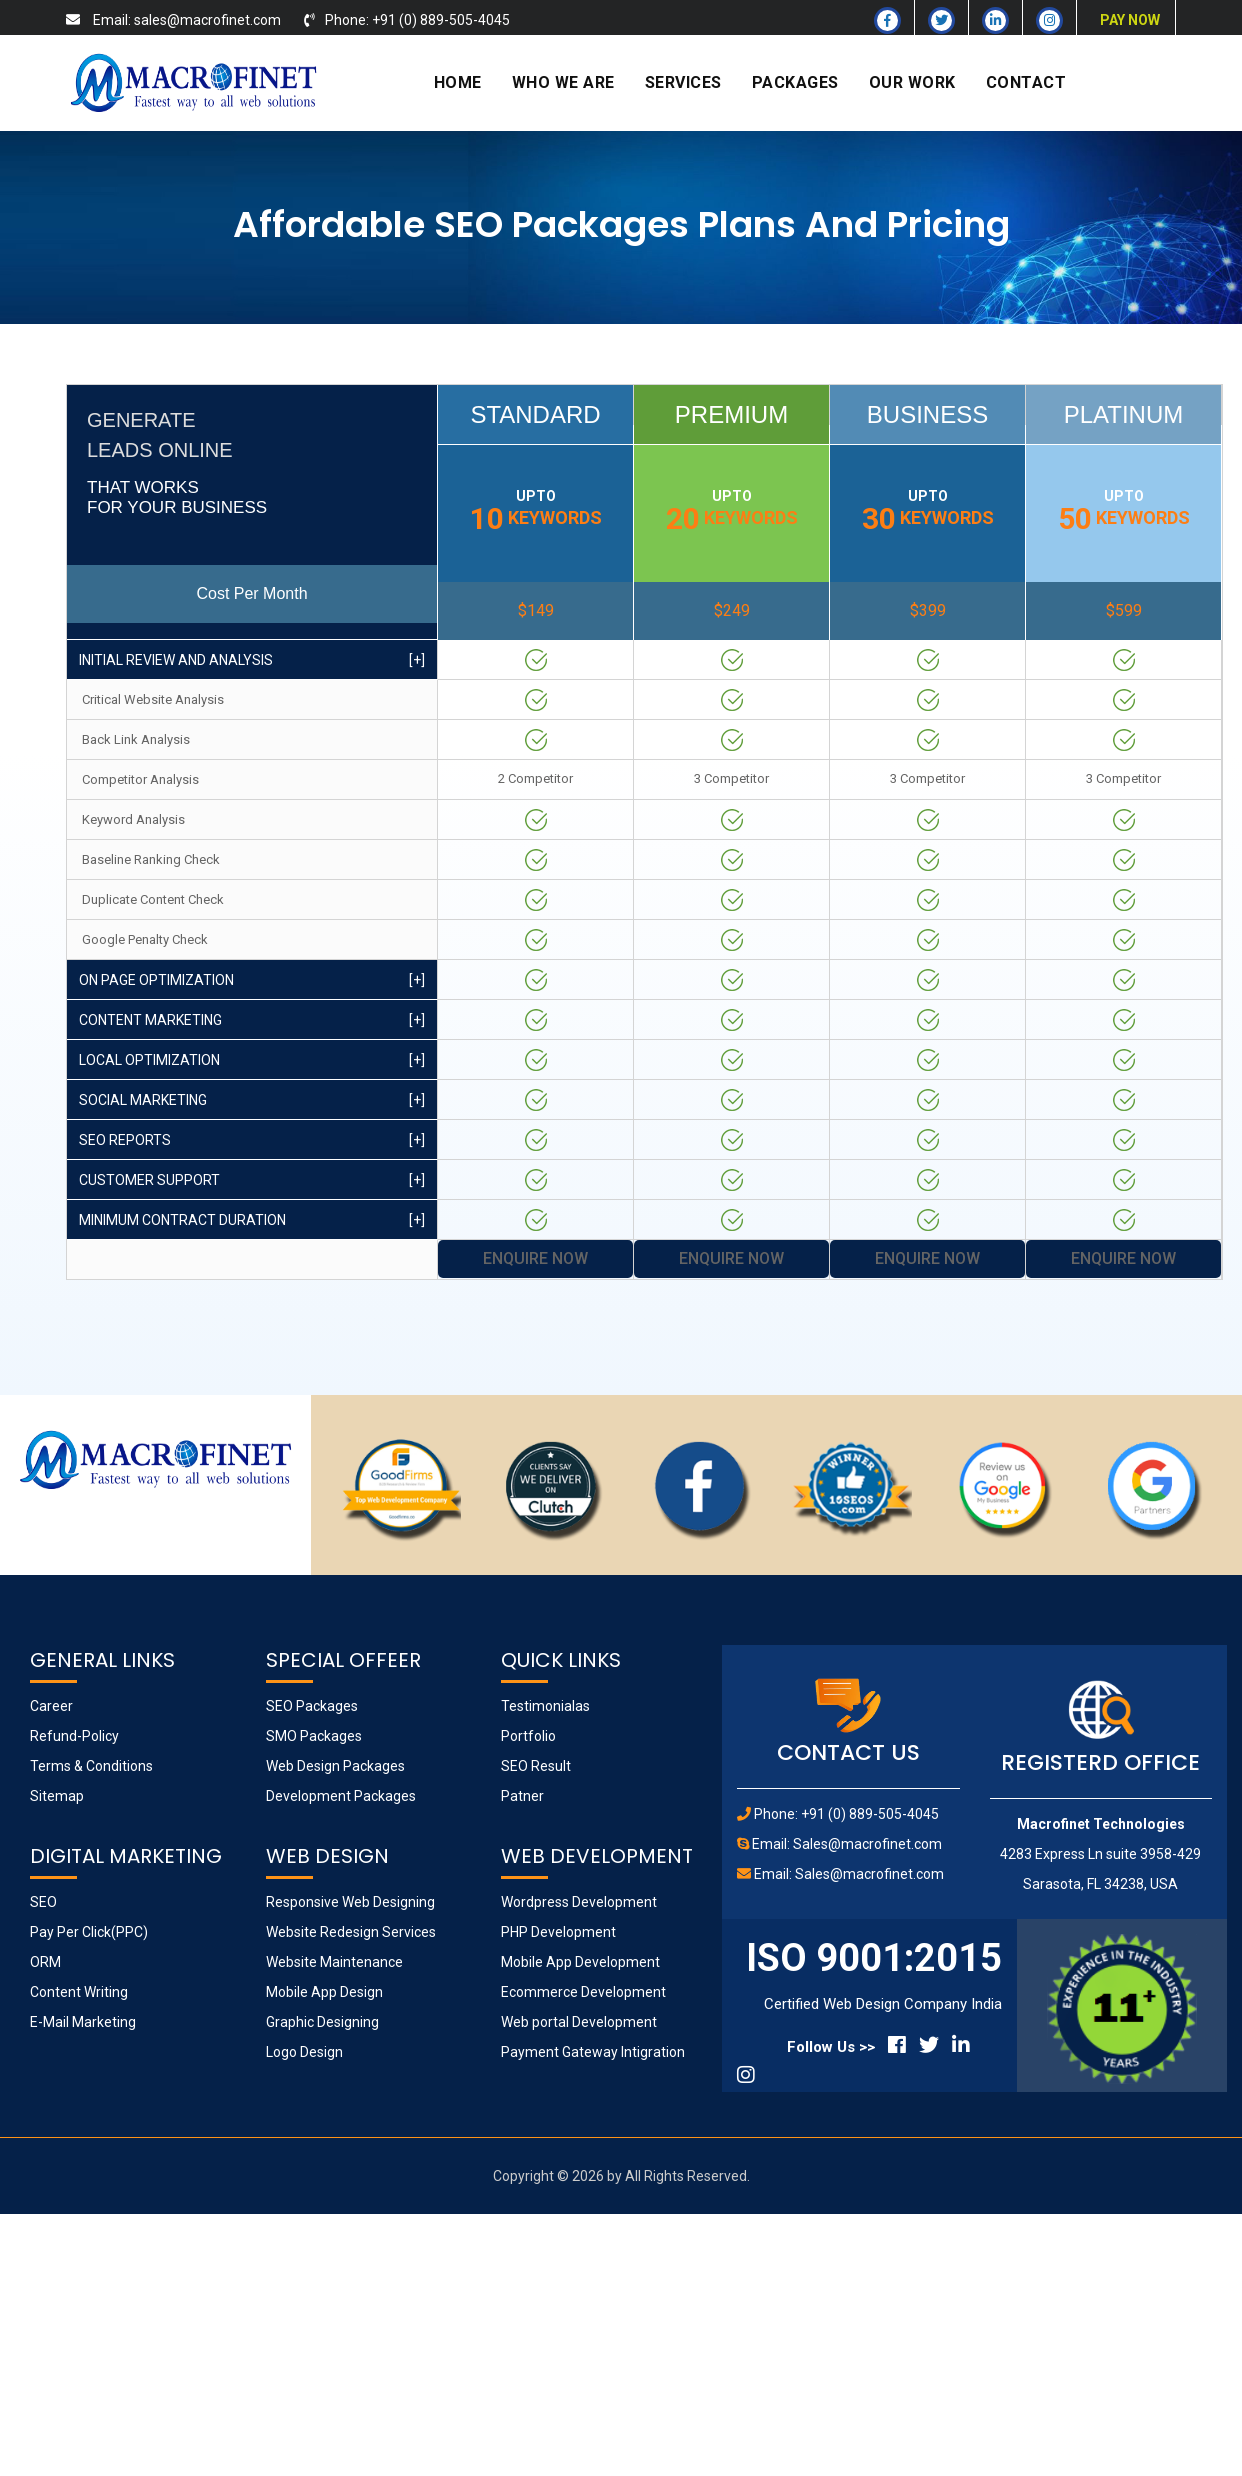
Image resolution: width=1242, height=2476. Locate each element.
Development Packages (341, 1796)
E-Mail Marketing (83, 2022)
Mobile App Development (580, 1962)
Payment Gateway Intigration (593, 2052)
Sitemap (57, 1796)
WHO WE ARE (563, 82)
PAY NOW (1130, 20)
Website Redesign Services (351, 1932)
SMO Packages (314, 1736)
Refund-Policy (74, 1736)
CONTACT (1026, 82)
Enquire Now (535, 1258)
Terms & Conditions (91, 1766)
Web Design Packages (335, 1766)
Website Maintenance (334, 1962)
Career (51, 1706)
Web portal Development (579, 2022)
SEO (43, 1902)
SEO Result (536, 1766)
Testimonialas (545, 1706)
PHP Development (558, 1932)
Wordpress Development (579, 1902)
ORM (45, 1962)
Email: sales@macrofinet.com (187, 20)
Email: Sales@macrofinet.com (847, 1844)
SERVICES (683, 82)
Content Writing (79, 1992)
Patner (522, 1796)
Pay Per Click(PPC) (89, 1932)
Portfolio (528, 1736)
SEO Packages (312, 1706)
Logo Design (304, 2052)
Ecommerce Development (583, 1992)
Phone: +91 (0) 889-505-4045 (846, 1814)
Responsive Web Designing (350, 1902)
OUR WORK (912, 82)
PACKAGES (795, 82)
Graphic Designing (322, 2022)
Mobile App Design (324, 1992)
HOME (458, 82)
